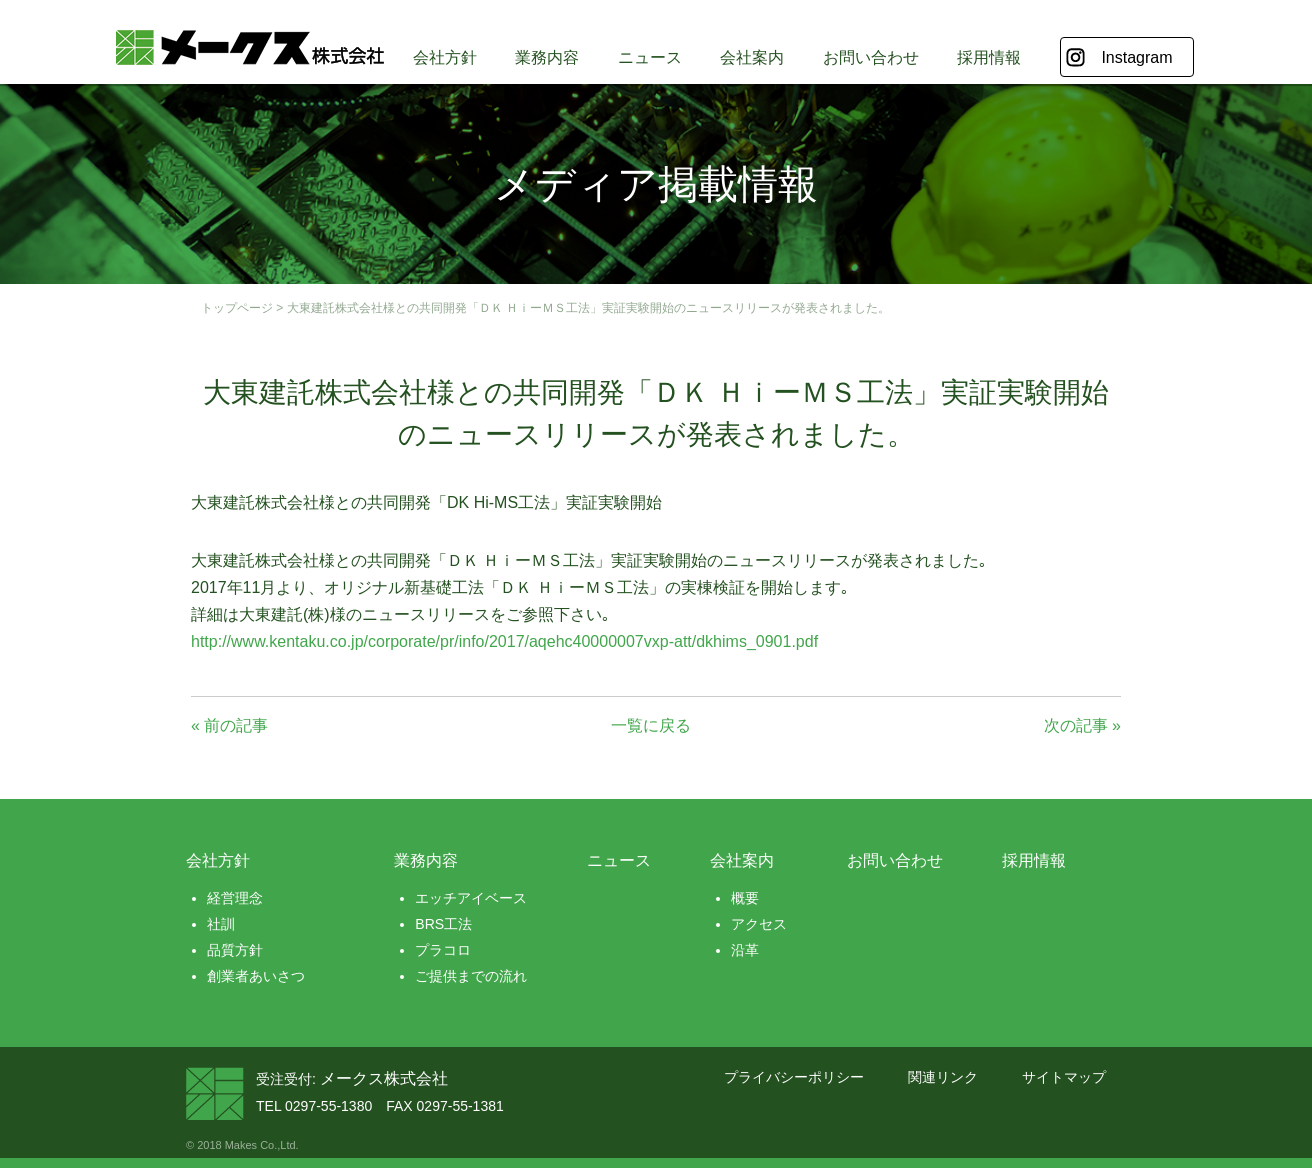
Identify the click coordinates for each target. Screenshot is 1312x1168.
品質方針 (235, 950)
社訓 (221, 924)
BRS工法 (443, 924)
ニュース (650, 57)
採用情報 (989, 57)
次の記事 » (1082, 725)
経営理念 (235, 898)
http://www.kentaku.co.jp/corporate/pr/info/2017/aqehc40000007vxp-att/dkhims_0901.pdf (504, 641)
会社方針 (445, 57)
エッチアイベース (471, 898)
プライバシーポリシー (794, 1077)
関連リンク (943, 1077)
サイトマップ (1064, 1077)
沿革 (745, 950)
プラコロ (443, 950)
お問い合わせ (871, 57)
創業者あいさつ (256, 976)
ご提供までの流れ (471, 976)
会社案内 (752, 57)
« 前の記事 (229, 725)
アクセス (759, 924)
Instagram (1136, 57)
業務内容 (547, 57)
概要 (745, 898)
